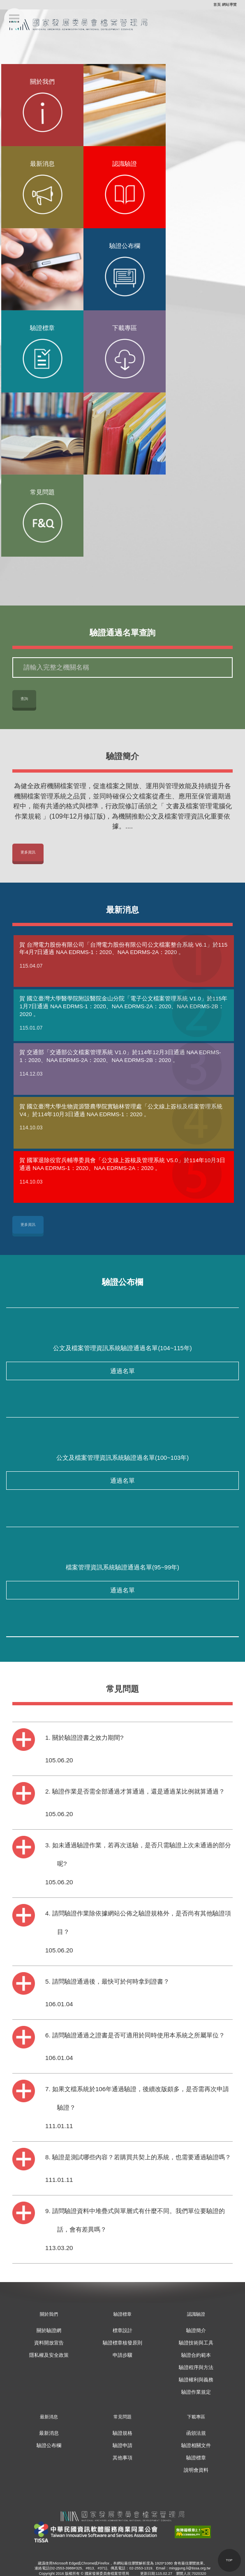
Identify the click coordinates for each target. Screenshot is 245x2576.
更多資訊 (28, 852)
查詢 (24, 699)
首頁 (217, 4)
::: (211, 4)
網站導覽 (229, 4)
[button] (229, 2560)
